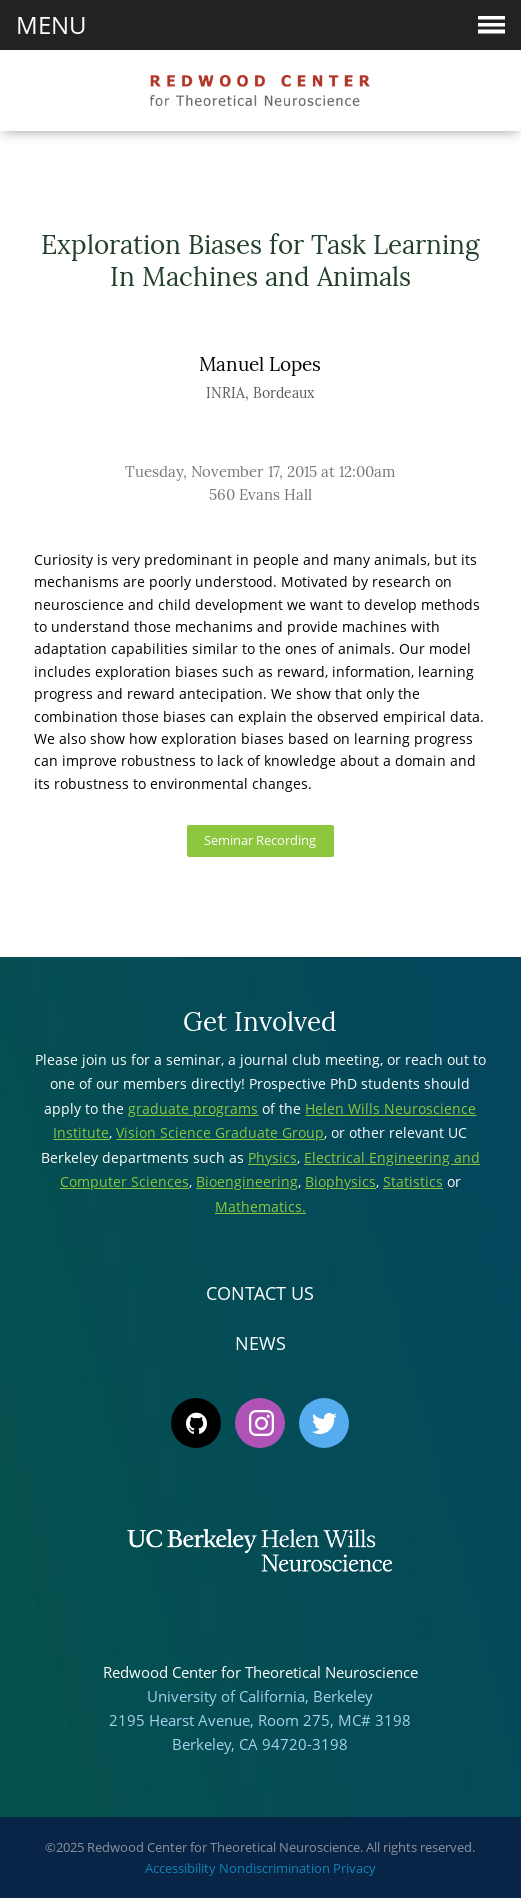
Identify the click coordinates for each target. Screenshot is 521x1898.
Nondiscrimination (274, 1868)
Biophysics (340, 1181)
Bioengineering (247, 1181)
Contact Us (260, 1293)
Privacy (354, 1868)
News (260, 1343)
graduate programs (193, 1108)
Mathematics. (260, 1206)
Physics (272, 1157)
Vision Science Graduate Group (220, 1132)
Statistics (413, 1181)
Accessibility (180, 1868)
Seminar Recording (260, 840)
